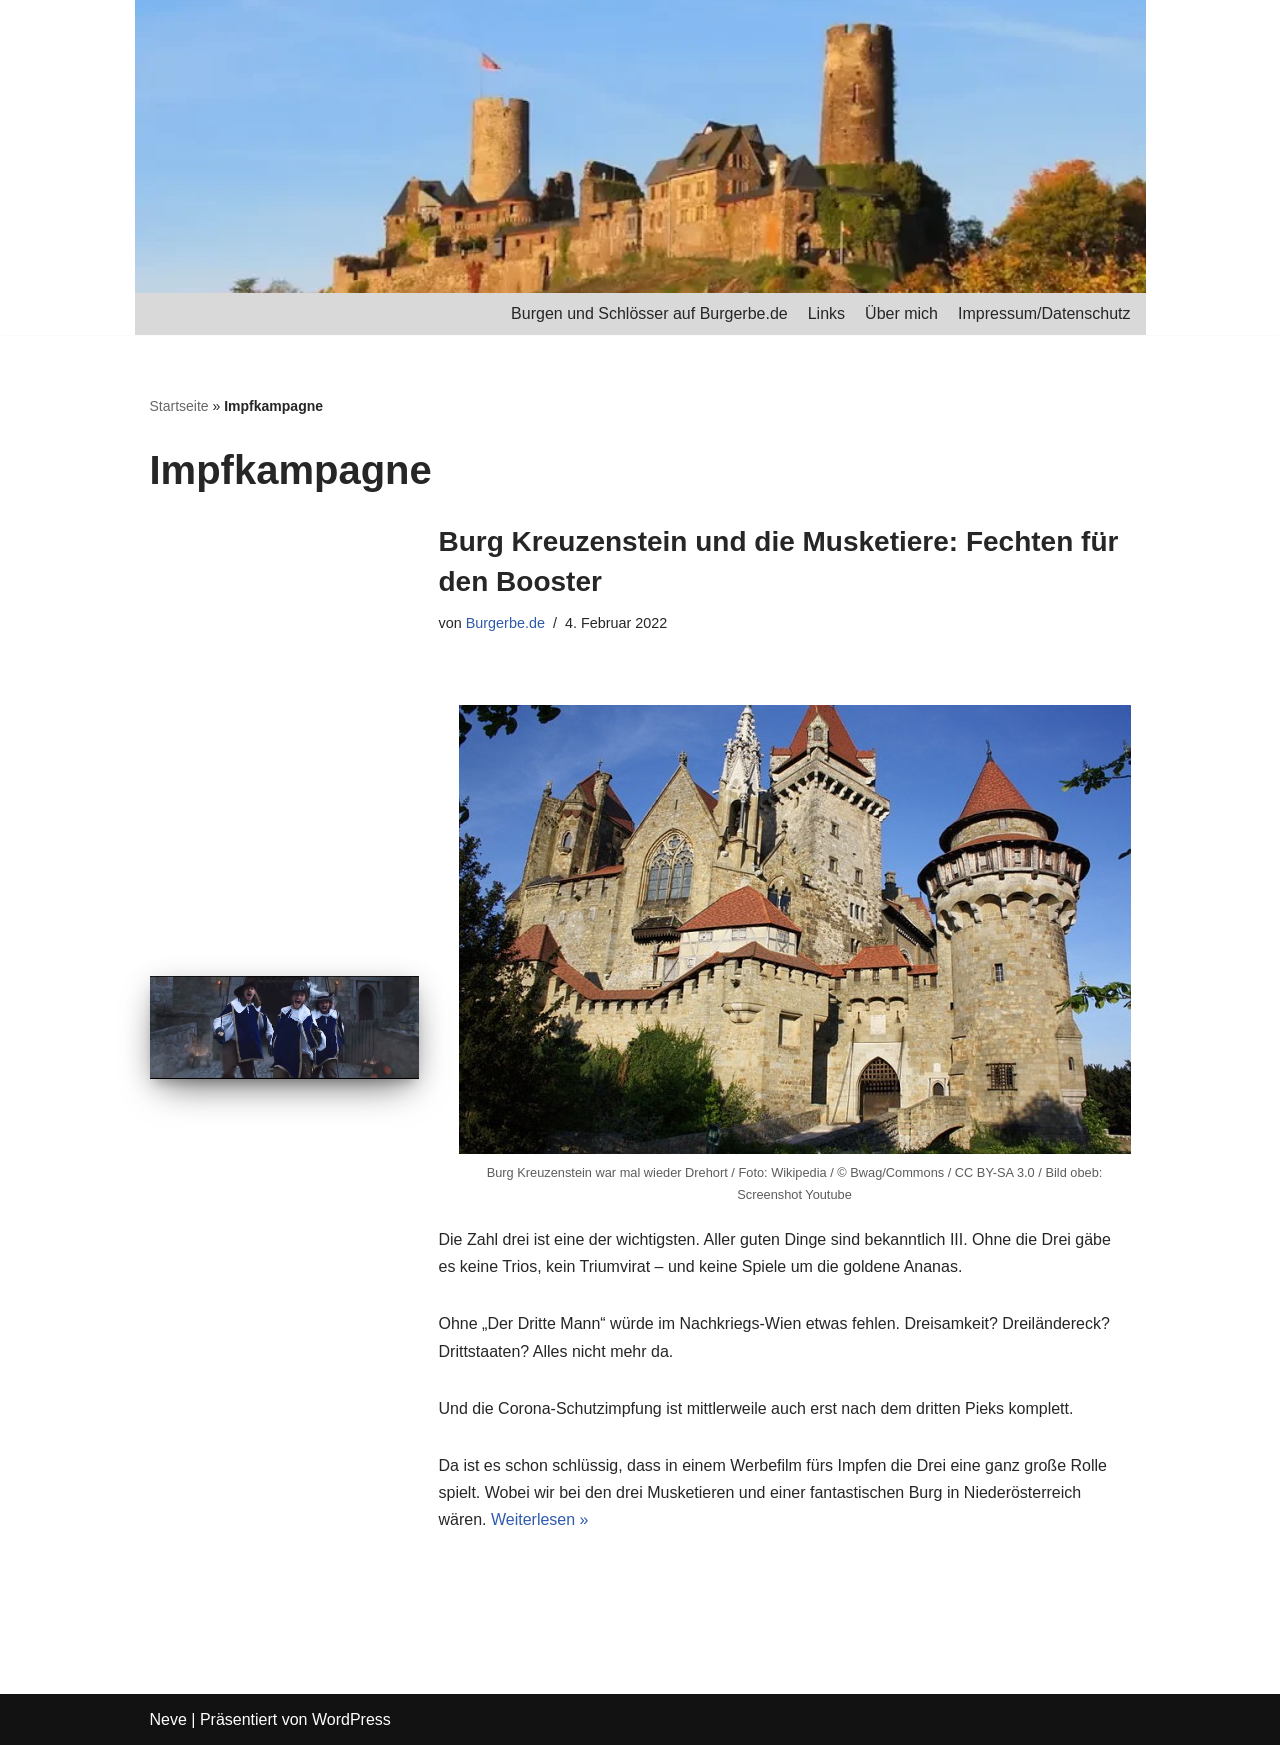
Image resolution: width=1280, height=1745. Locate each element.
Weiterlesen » (540, 1519)
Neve (168, 1719)
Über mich (901, 313)
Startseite (179, 406)
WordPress (351, 1719)
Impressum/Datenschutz (1044, 313)
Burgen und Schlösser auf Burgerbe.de (649, 313)
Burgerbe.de (505, 623)
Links (826, 313)
